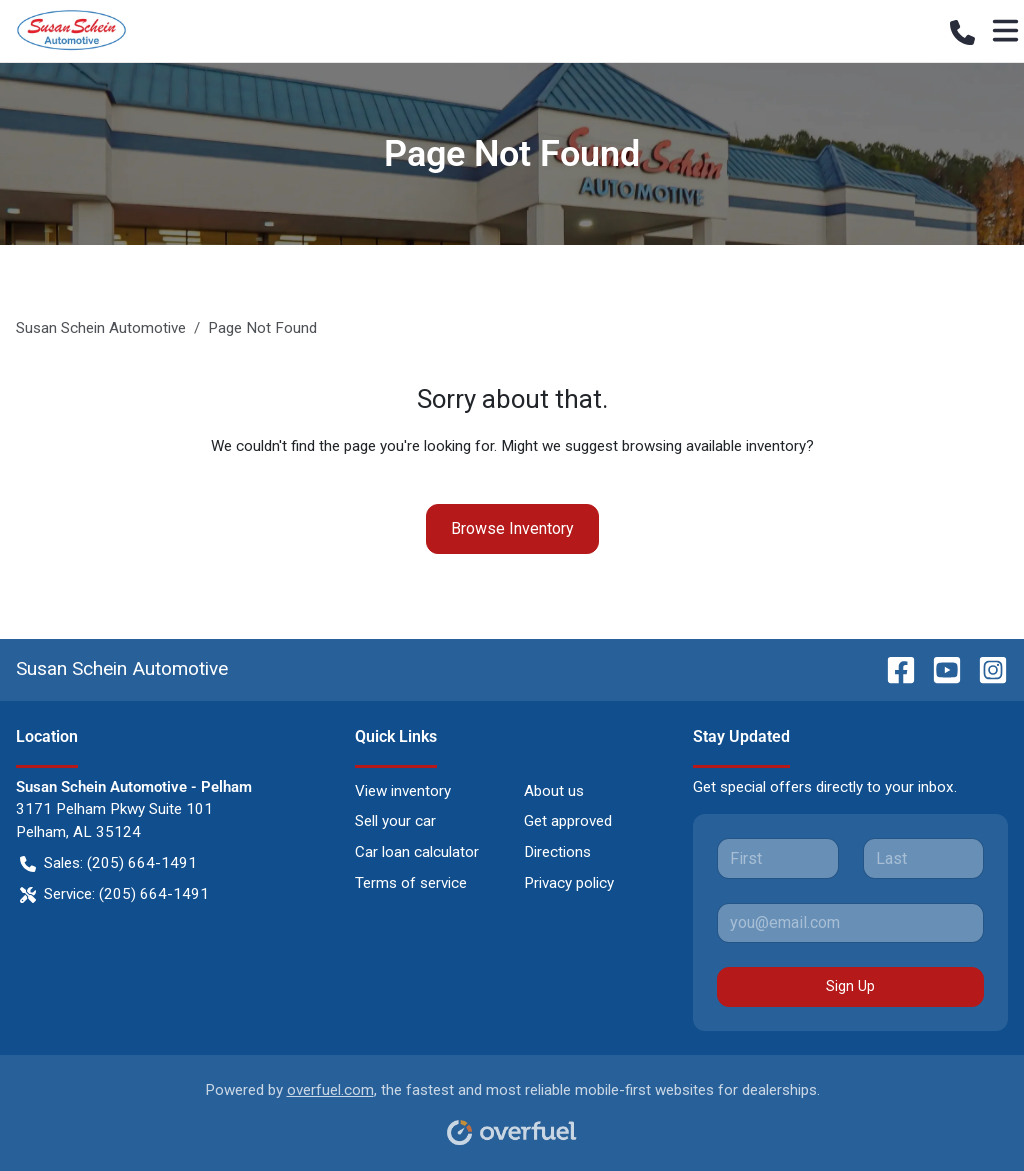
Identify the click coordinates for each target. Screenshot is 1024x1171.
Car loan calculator (417, 852)
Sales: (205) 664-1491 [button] (108, 863)
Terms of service (411, 883)
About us (554, 791)
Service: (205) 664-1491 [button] (114, 894)
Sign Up (850, 986)
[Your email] (850, 923)
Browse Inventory (512, 528)
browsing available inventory (714, 446)
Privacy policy (569, 883)
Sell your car (395, 821)
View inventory (403, 791)
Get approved (568, 821)
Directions (557, 852)
